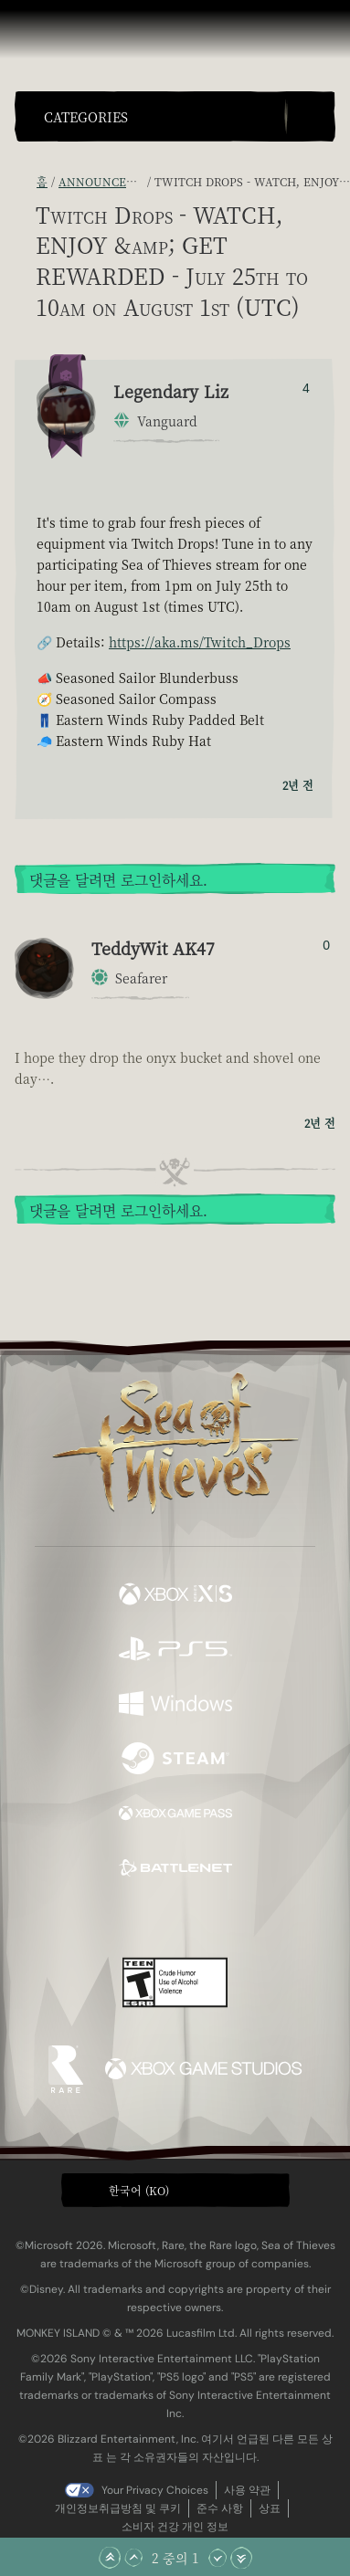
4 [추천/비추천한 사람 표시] (306, 388)
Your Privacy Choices (154, 2490)
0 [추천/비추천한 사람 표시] (326, 945)
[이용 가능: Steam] (175, 1760)
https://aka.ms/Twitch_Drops (200, 642)
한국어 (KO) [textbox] (139, 2190)
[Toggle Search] (310, 116)
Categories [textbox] (86, 117)
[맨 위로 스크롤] (110, 2558)
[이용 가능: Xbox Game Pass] (175, 1815)
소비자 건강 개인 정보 (175, 2526)
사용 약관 (247, 2490)
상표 (270, 2508)
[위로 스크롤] (133, 2558)
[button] (160, 116)
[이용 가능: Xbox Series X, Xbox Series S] (175, 1596)
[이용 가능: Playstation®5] (175, 1651)
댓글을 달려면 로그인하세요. (118, 879)
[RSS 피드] (26, 180)
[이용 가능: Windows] (175, 1706)
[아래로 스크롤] (217, 2558)
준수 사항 (219, 2508)
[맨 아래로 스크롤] (241, 2558)
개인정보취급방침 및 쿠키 (118, 2508)
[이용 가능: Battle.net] (175, 1870)
